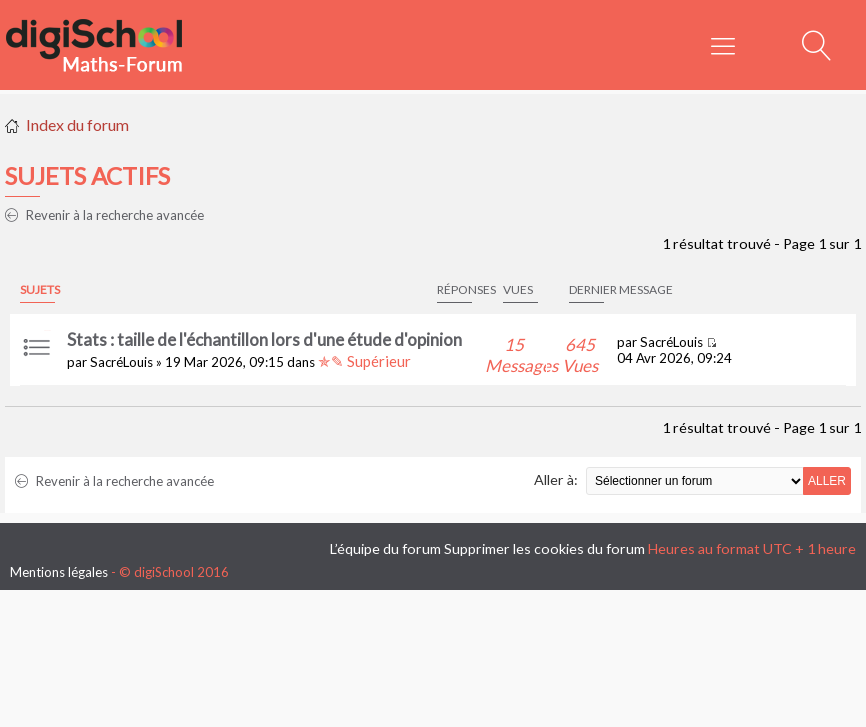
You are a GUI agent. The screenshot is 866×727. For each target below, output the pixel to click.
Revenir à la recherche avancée (104, 215)
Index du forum (77, 124)
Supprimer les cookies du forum (544, 548)
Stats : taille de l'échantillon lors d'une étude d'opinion (264, 339)
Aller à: (556, 479)
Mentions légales (59, 572)
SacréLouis (121, 362)
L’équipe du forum (385, 548)
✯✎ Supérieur (364, 361)
